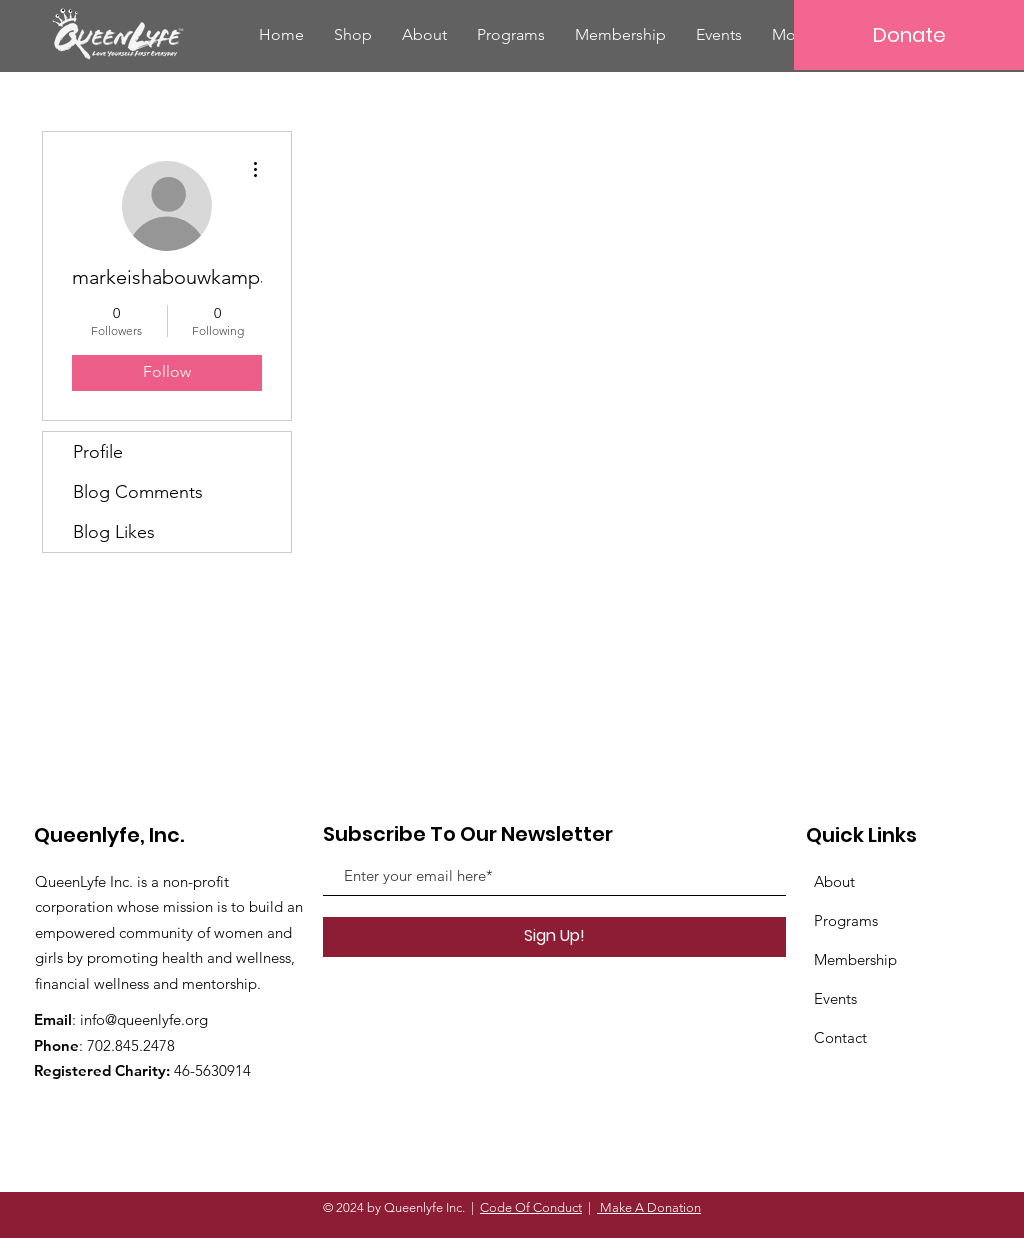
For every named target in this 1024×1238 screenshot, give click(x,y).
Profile (98, 452)
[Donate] (909, 35)
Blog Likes (114, 532)
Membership (855, 959)
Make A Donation (649, 1207)
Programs (846, 920)
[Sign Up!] (554, 937)
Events (835, 998)
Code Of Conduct (531, 1207)
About (834, 881)
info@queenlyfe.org (144, 1019)
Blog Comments (138, 492)
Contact (840, 1037)
